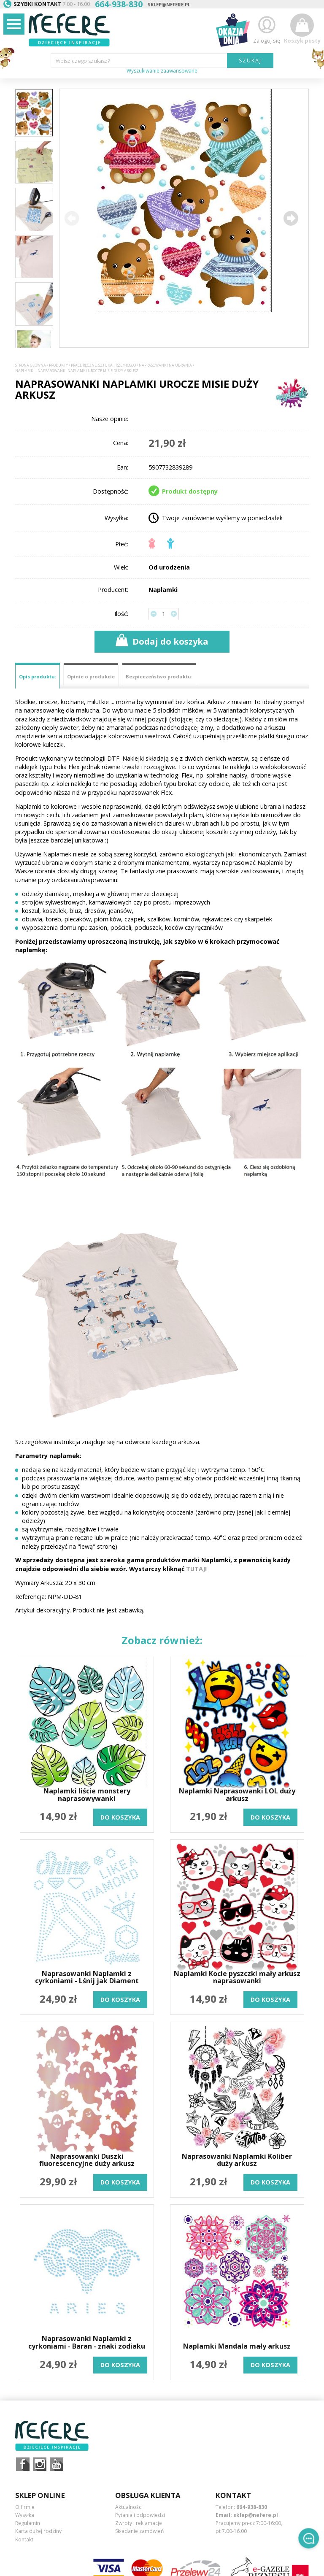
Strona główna (30, 365)
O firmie (25, 2507)
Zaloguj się (266, 29)
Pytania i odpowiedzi (140, 2515)
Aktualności (129, 2507)
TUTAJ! (196, 1569)
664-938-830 (251, 2507)
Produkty (58, 365)
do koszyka (120, 1817)
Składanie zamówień (139, 2531)
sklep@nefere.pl (169, 4)
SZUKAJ (250, 60)
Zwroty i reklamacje (138, 2523)
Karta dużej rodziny (38, 2531)
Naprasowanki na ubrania (165, 365)
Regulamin (27, 2523)
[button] (291, 218)
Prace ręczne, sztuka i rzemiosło (103, 365)
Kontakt (24, 2539)
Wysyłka (24, 2515)
